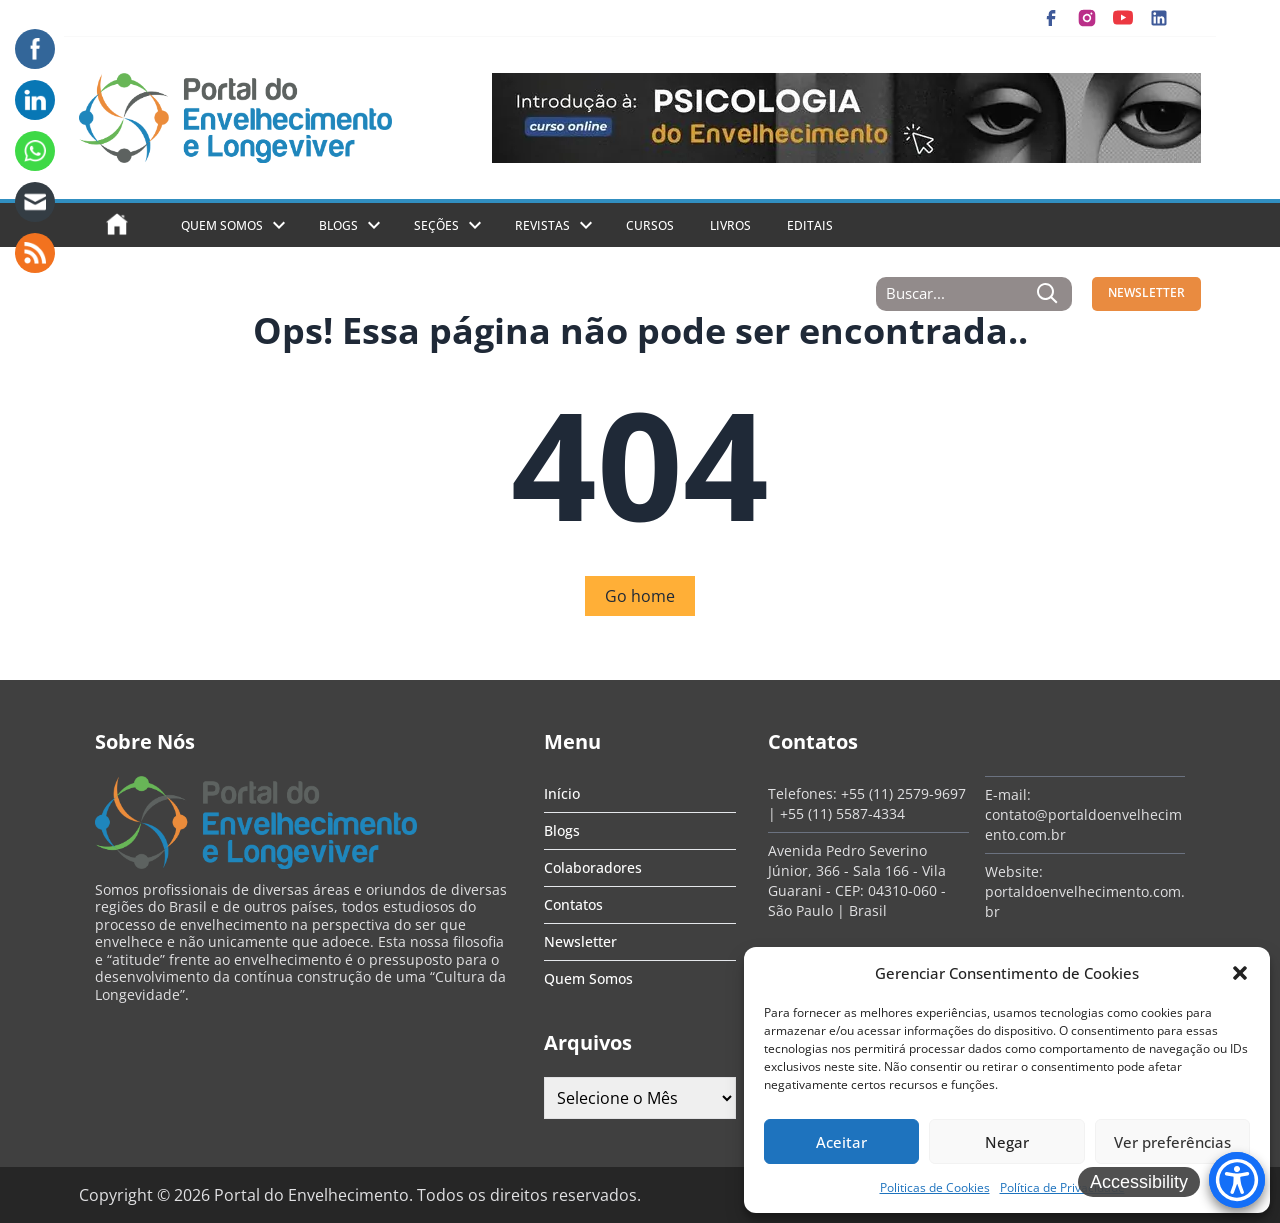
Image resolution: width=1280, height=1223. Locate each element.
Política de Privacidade (1062, 1187)
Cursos (650, 225)
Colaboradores (593, 867)
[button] (1240, 973)
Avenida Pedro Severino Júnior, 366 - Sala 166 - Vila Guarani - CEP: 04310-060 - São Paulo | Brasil (857, 880)
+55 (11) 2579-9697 (903, 793)
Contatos (573, 904)
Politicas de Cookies (935, 1187)
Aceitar (841, 1142)
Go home (640, 596)
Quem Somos (222, 225)
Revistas (542, 225)
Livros (730, 225)
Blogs (338, 225)
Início (562, 793)
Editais (810, 225)
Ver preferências (1172, 1142)
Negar (1007, 1142)
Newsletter (580, 941)
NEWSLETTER (1146, 292)
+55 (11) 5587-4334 (842, 813)
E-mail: (1008, 794)
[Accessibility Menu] (1237, 1180)
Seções (436, 225)
